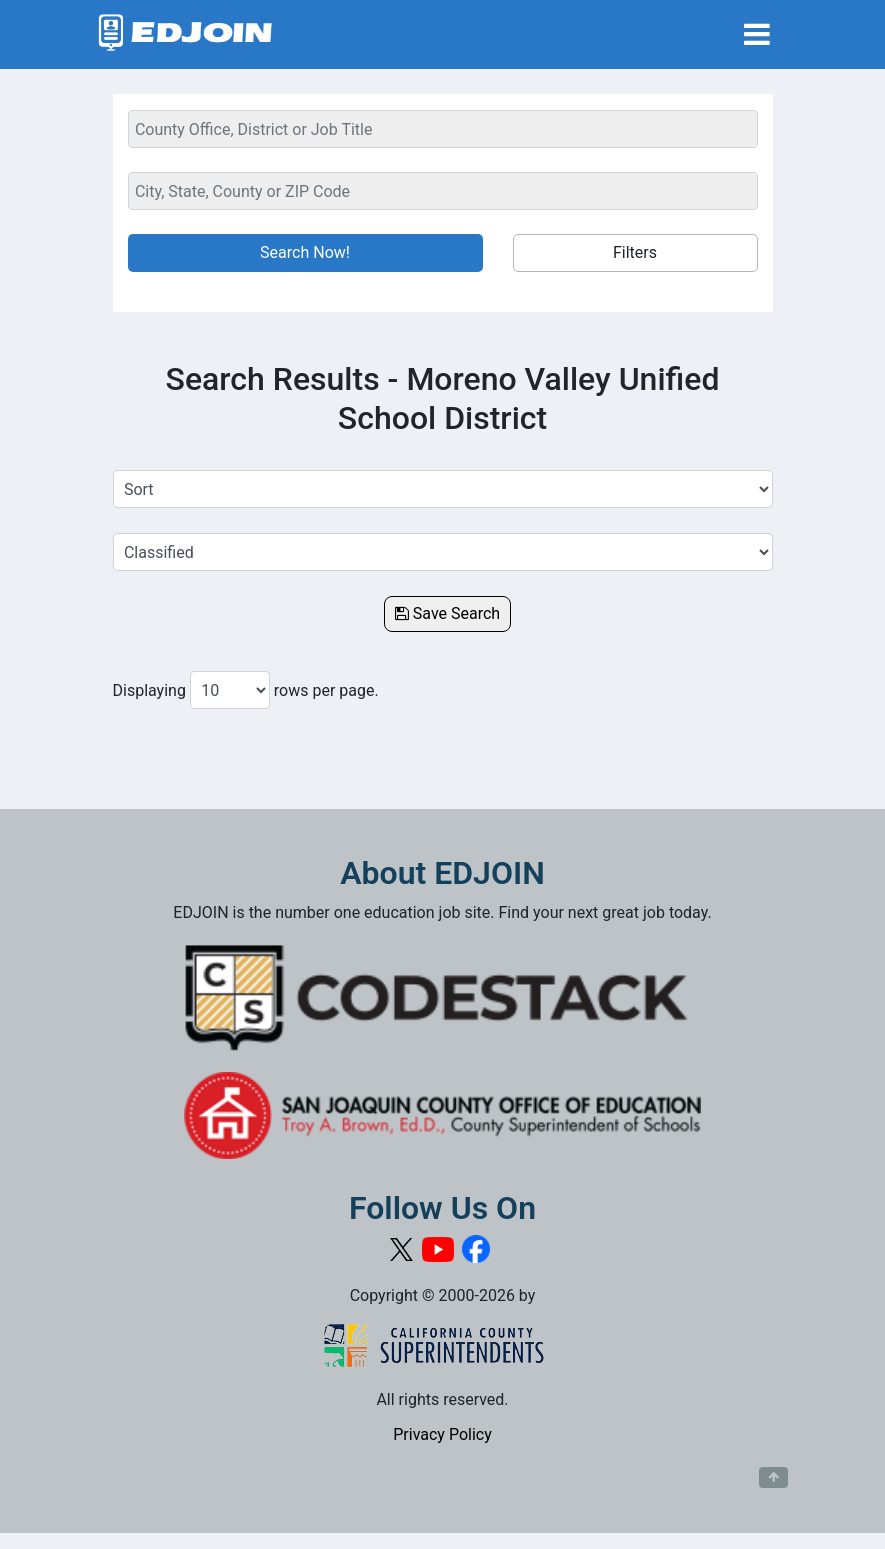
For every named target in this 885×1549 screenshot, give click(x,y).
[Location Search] (443, 191)
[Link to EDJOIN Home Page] (185, 34)
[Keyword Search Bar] (443, 129)
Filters (635, 252)
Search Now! (305, 252)
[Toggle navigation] (757, 34)
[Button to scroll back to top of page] (773, 1478)
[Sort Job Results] (443, 489)
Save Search (447, 613)
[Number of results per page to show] (230, 690)
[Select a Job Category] (443, 552)
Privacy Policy (442, 1434)
